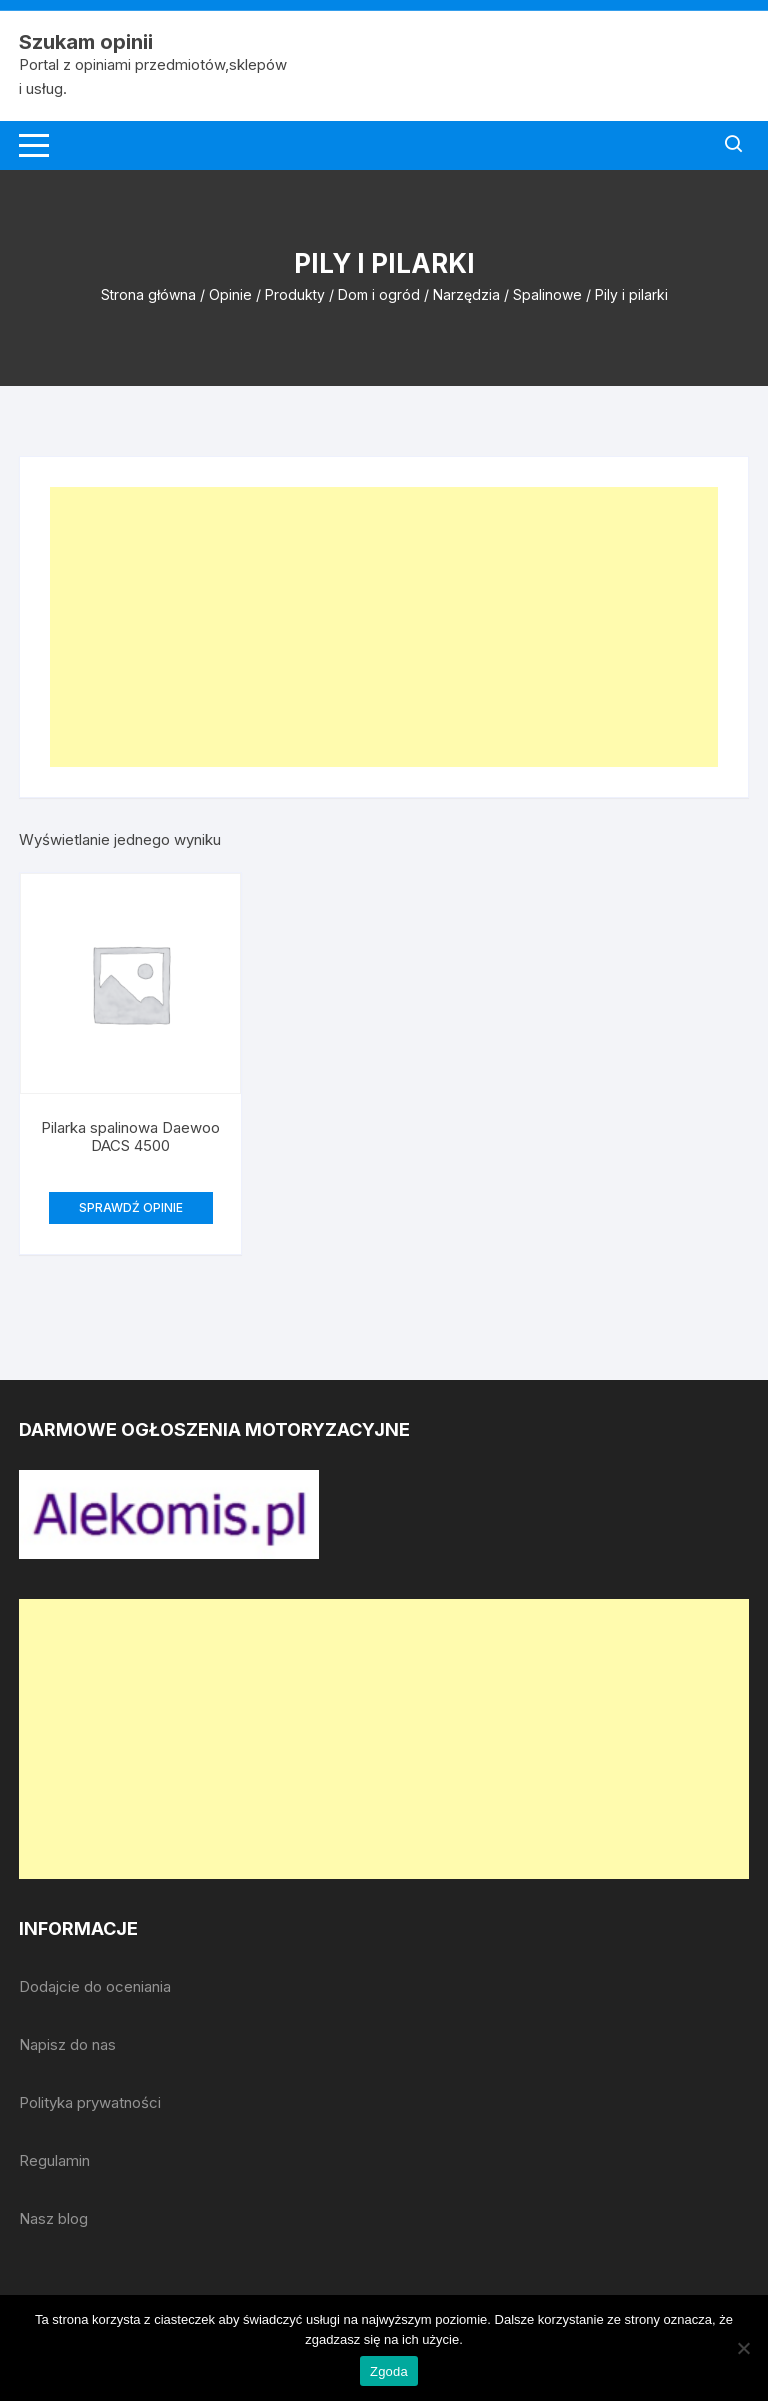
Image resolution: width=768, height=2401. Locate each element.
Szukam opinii (86, 42)
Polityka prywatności (90, 2102)
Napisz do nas (67, 2044)
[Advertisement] (384, 627)
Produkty (295, 294)
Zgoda (389, 2371)
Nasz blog (53, 2218)
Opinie (230, 294)
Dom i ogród (379, 294)
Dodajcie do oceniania (95, 1986)
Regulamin (54, 2160)
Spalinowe (547, 294)
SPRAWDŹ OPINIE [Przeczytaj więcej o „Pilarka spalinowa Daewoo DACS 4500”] (131, 1207)
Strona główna (148, 294)
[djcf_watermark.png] (169, 1512)
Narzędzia (466, 294)
